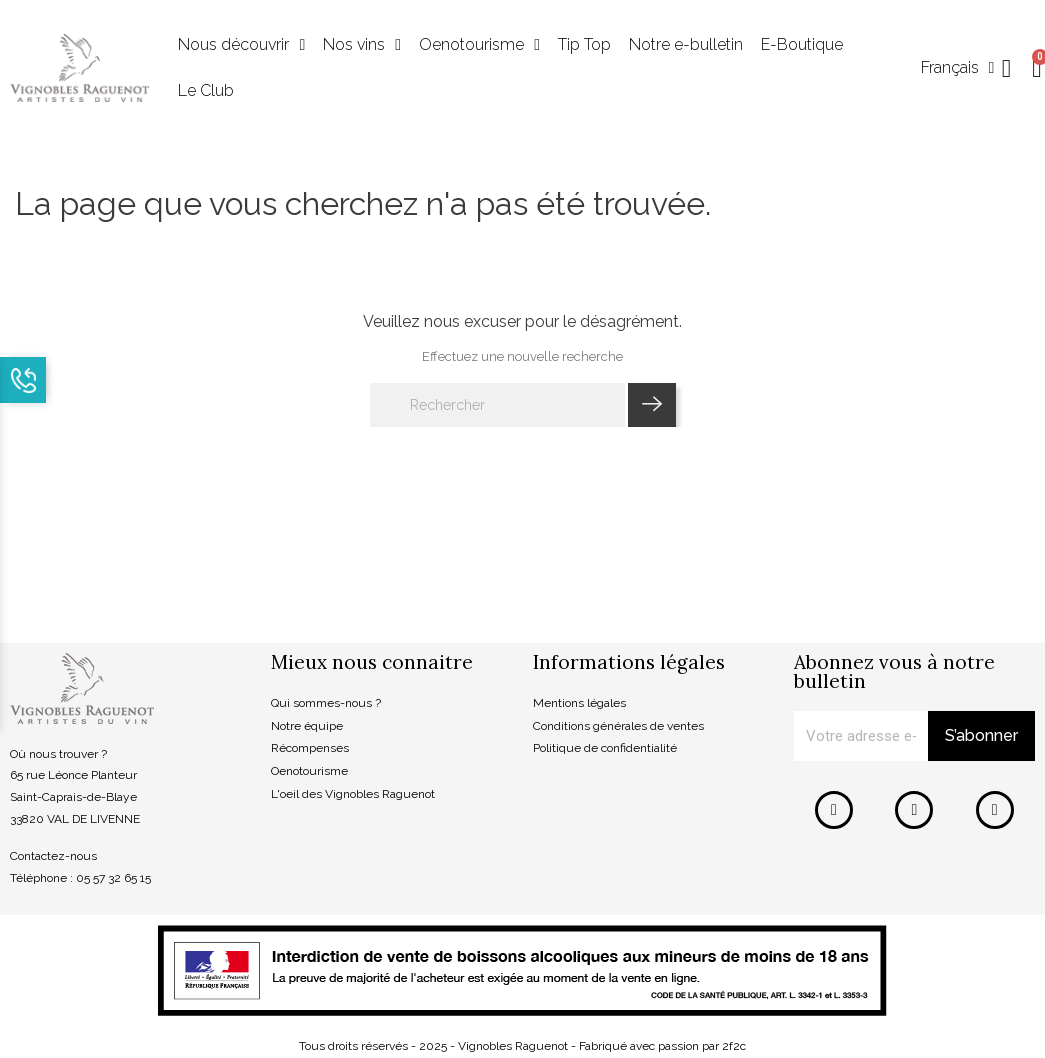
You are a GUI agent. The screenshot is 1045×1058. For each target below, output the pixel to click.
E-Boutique (802, 44)
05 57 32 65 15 (113, 878)
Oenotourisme (479, 45)
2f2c (734, 1046)
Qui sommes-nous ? (326, 703)
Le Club (206, 90)
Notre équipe (307, 726)
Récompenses (310, 748)
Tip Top (584, 44)
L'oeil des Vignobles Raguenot (353, 794)
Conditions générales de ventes (618, 726)
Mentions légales (579, 703)
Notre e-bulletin (686, 44)
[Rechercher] (497, 405)
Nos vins (362, 45)
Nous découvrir (241, 45)
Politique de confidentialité (605, 748)
